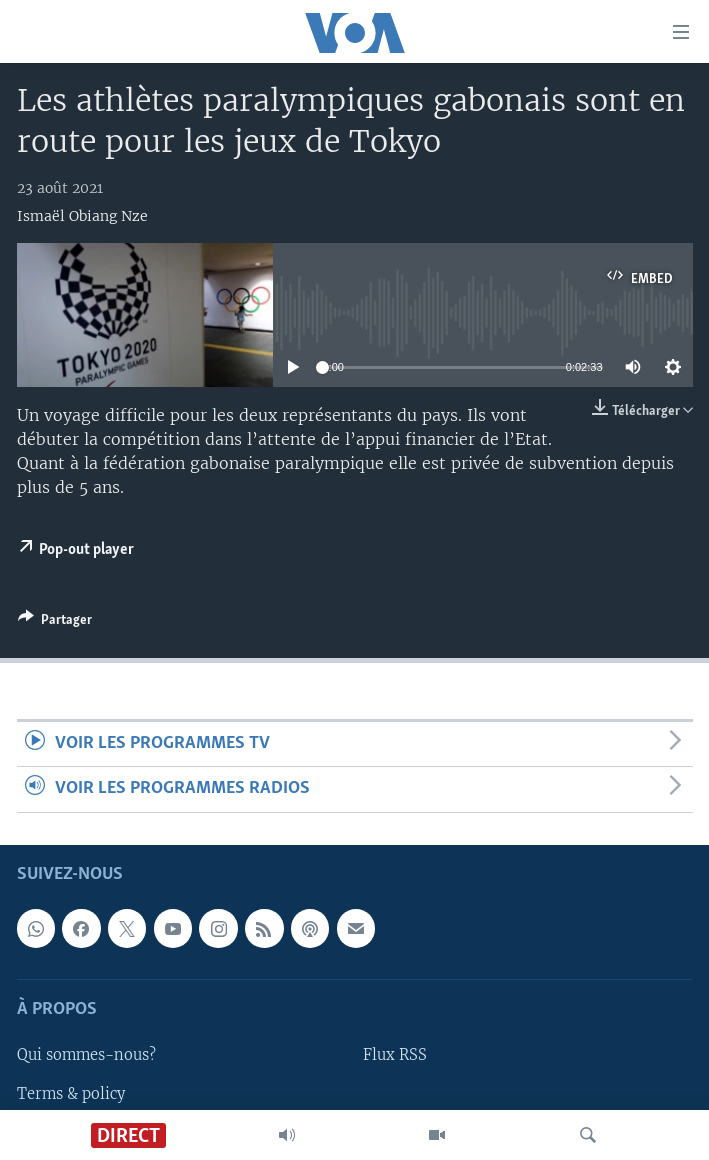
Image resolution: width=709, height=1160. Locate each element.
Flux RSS (395, 1055)
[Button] (55, 623)
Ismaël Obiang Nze (82, 216)
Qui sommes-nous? (86, 1055)
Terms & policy (71, 1093)
